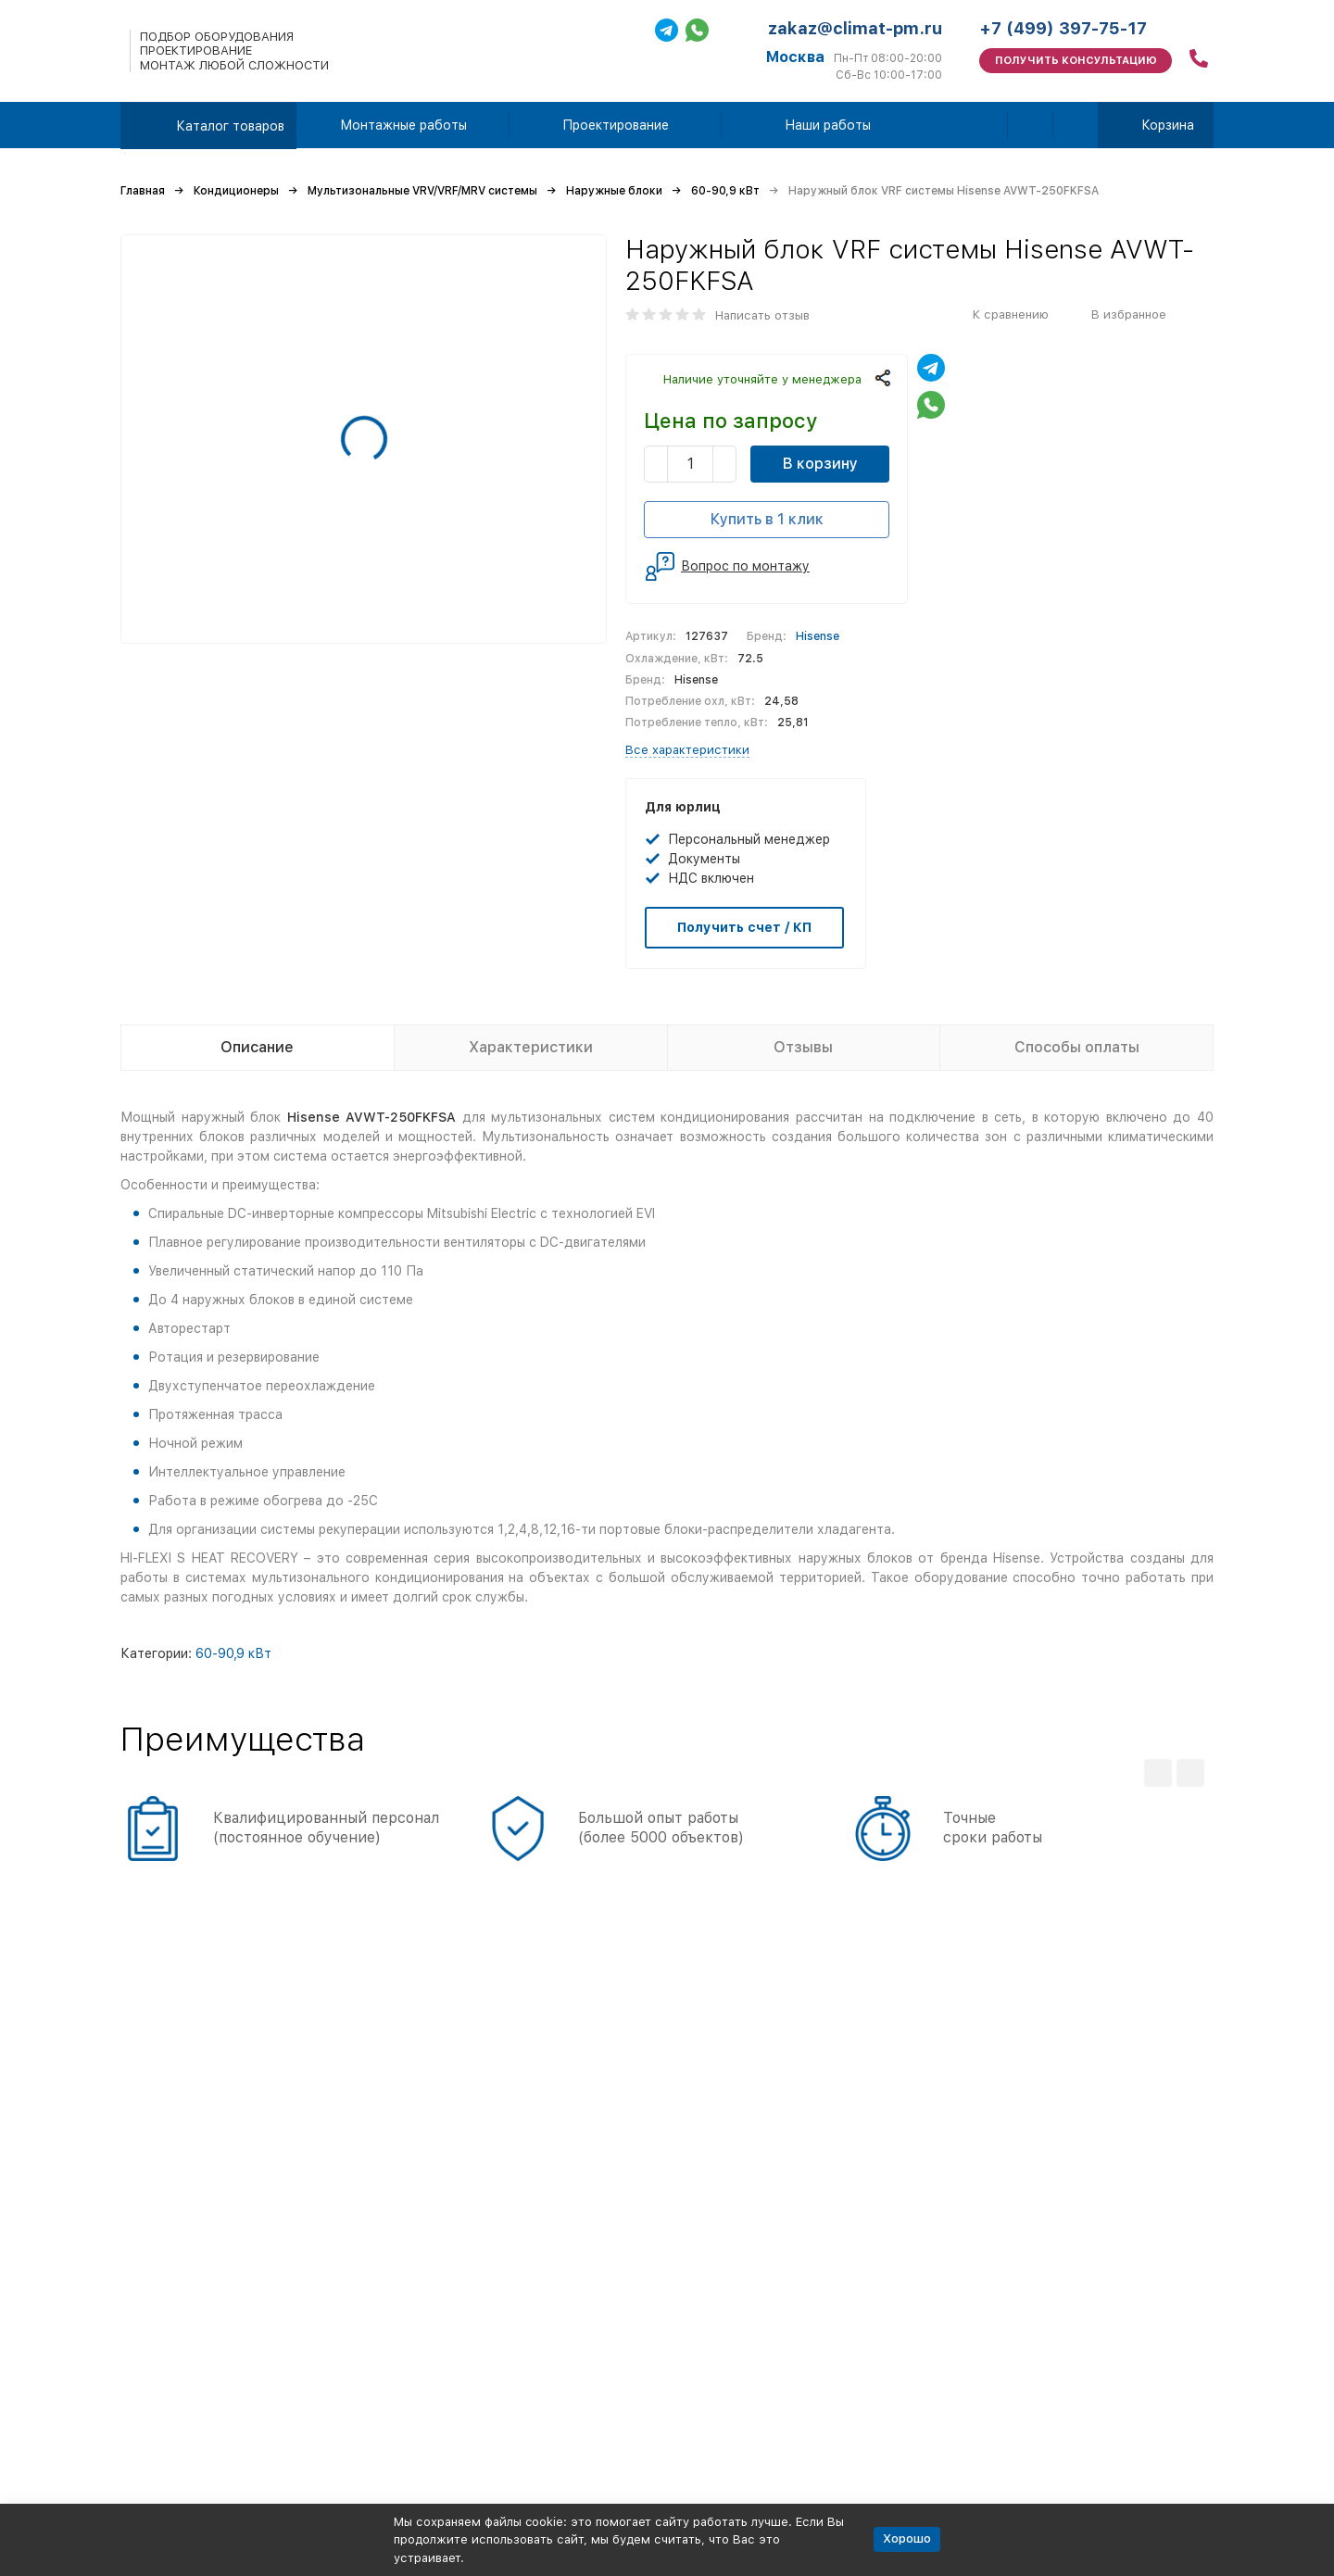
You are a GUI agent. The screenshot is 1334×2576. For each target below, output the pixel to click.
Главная (142, 190)
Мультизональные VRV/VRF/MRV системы (422, 190)
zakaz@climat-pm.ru (855, 28)
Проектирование (615, 125)
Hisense (817, 636)
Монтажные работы (403, 125)
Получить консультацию (1076, 61)
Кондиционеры (236, 190)
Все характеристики (687, 750)
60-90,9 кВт (725, 190)
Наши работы (828, 125)
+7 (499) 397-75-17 (1063, 28)
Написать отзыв (762, 315)
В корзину (820, 463)
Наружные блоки (614, 190)
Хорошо (907, 2538)
